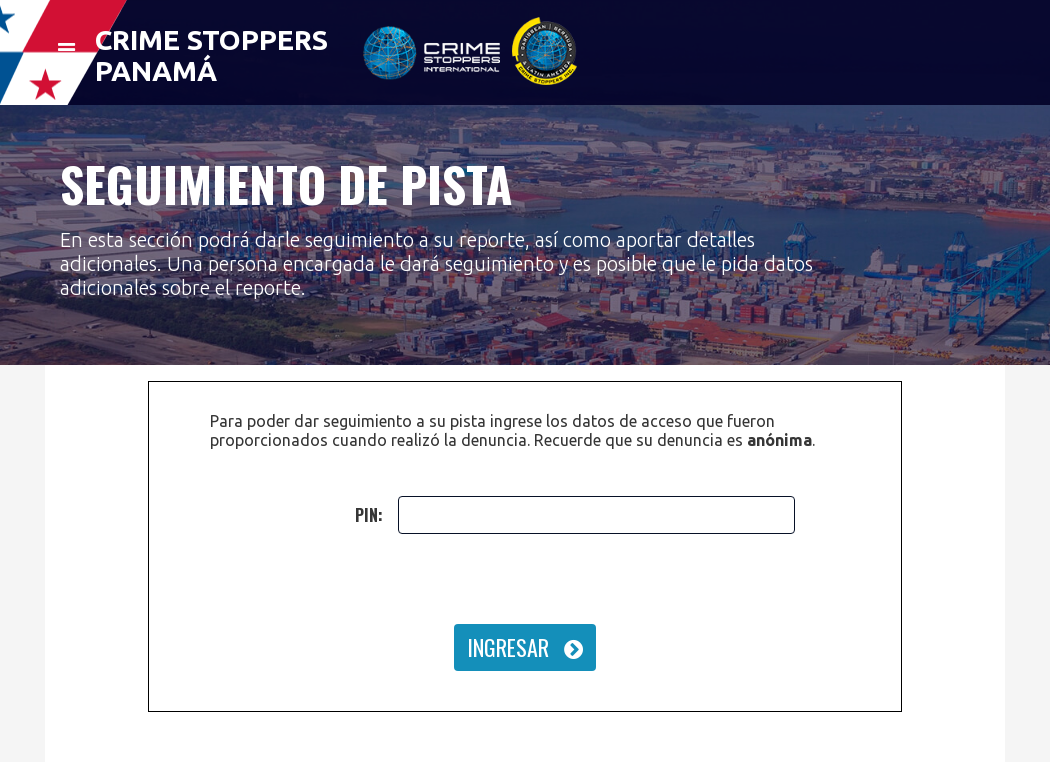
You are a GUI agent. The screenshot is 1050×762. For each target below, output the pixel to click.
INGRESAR (525, 647)
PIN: (369, 515)
